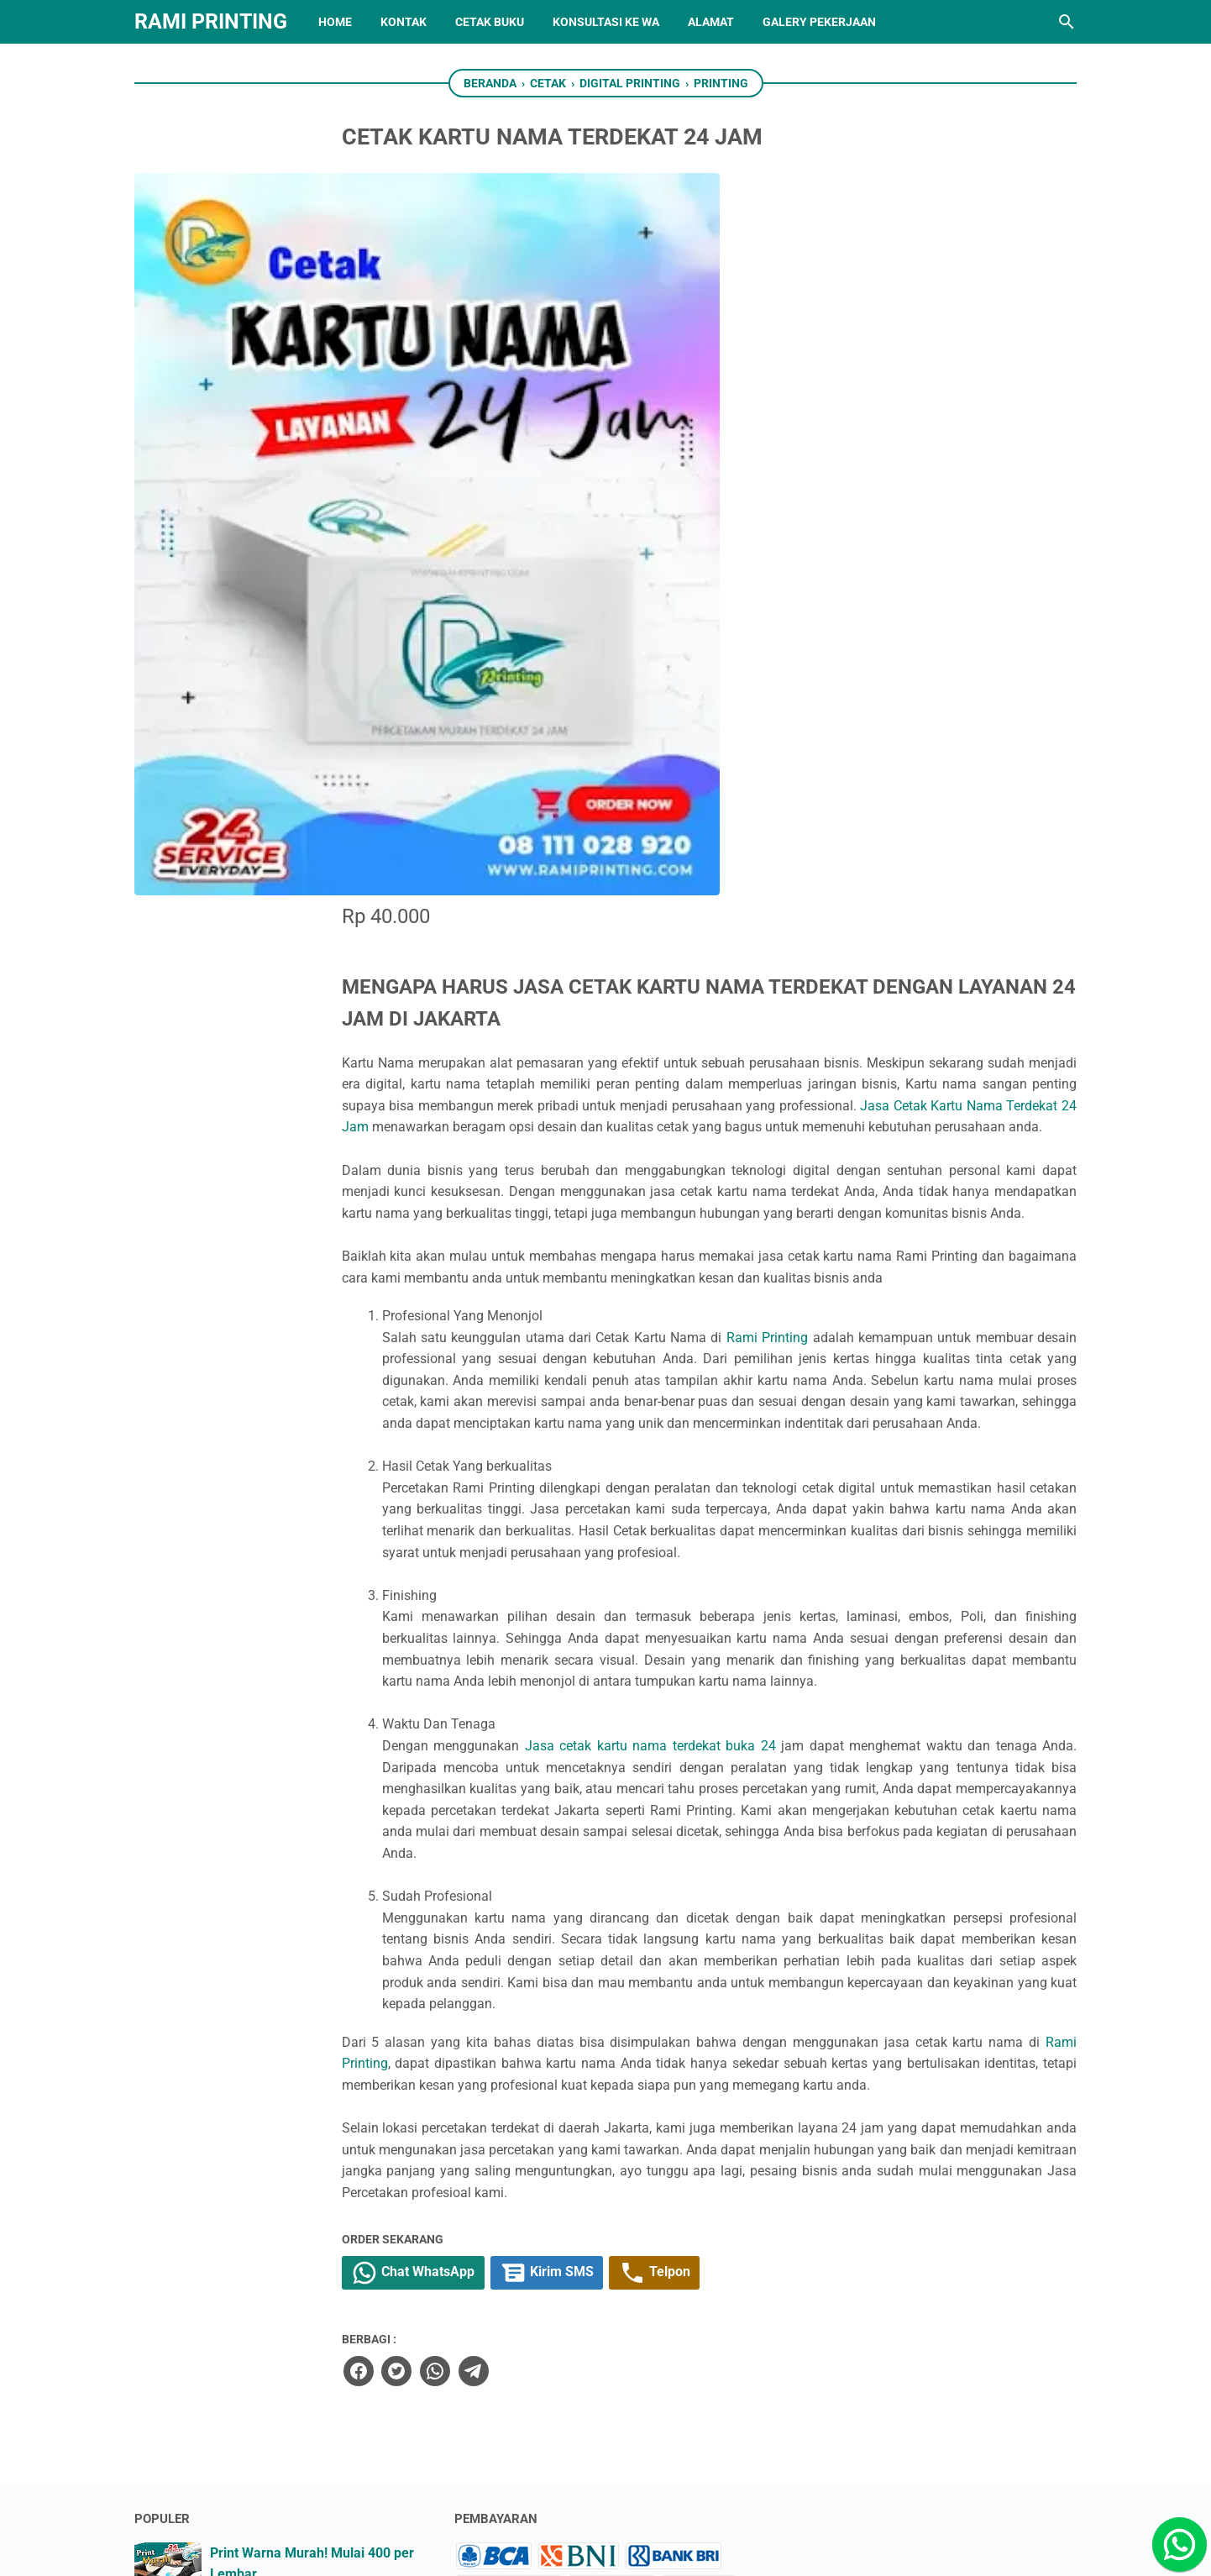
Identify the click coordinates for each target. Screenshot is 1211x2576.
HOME (335, 22)
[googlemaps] (684, 2482)
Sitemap (488, 2246)
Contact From (504, 2276)
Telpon (817, 1808)
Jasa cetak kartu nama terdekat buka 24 (801, 1193)
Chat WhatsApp (564, 1808)
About (481, 2306)
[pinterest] (736, 2482)
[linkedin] (579, 2482)
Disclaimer (495, 2366)
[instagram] (527, 2482)
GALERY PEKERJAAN (819, 22)
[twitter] (542, 1905)
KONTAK (403, 22)
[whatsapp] (580, 1905)
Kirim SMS (704, 1808)
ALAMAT (711, 22)
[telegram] (618, 1905)
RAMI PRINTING (210, 21)
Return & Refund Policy (532, 2396)
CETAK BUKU (489, 22)
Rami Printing (911, 699)
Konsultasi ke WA (606, 22)
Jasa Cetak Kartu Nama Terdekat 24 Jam (936, 403)
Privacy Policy (505, 2336)
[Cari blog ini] (1066, 22)
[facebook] (505, 1905)
